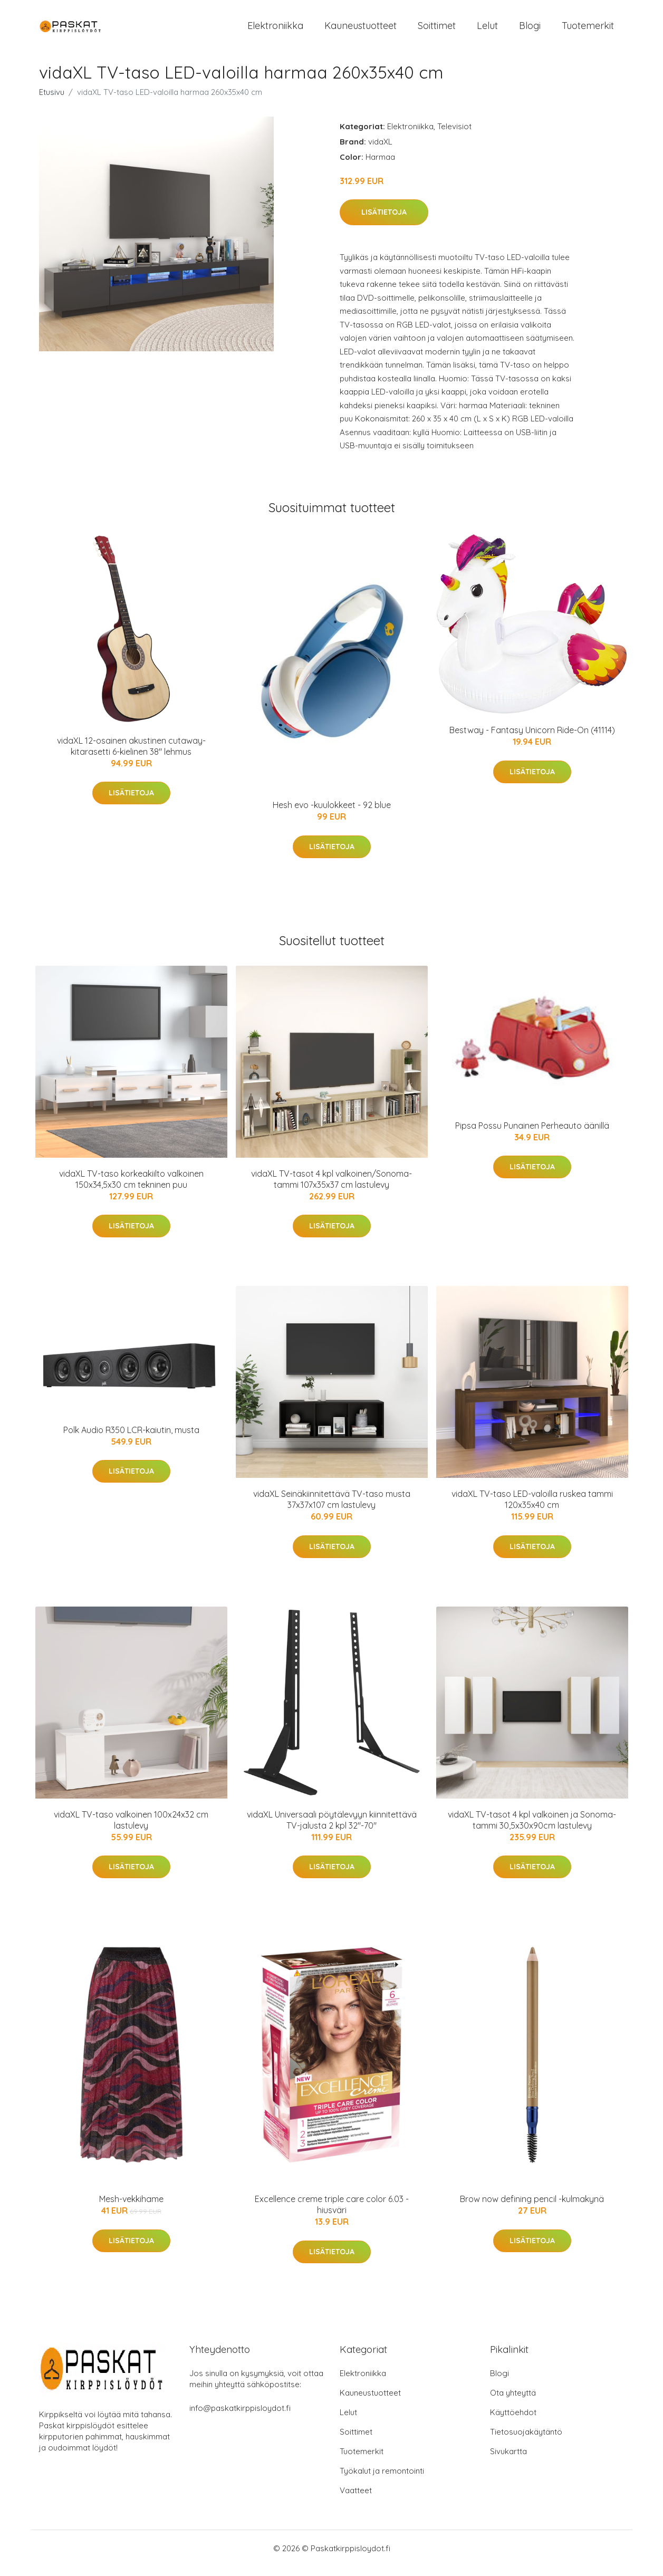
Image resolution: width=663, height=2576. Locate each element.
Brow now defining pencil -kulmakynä (532, 2208)
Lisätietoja (384, 221)
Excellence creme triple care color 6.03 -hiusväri (332, 2214)
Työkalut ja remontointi (382, 2480)
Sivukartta (508, 2461)
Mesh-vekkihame (131, 2208)
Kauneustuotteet (360, 30)
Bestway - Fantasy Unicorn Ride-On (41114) (532, 739)
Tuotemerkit (588, 30)
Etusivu (51, 101)
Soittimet (437, 30)
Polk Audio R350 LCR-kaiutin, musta (131, 1439)
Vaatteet (356, 2500)
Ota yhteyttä (513, 2402)
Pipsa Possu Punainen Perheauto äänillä (532, 1134)
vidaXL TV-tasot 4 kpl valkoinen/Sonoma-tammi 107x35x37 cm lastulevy (331, 1188)
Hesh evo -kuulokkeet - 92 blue (332, 814)
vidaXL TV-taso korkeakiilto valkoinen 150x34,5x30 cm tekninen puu (131, 1188)
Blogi (530, 30)
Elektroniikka (275, 30)
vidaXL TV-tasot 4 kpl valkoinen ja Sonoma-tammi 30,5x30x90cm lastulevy (532, 1829)
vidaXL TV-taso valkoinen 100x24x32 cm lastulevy (131, 1829)
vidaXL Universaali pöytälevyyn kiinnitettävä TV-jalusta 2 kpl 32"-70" (332, 1829)
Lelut (487, 30)
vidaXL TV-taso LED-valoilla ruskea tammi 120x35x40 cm (532, 1508)
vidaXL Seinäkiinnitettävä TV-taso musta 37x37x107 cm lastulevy (331, 1508)
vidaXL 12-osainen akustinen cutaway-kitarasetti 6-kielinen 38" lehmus (131, 755)
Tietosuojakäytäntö (526, 2441)
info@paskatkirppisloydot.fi (240, 2417)
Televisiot (454, 135)
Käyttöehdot (513, 2422)
